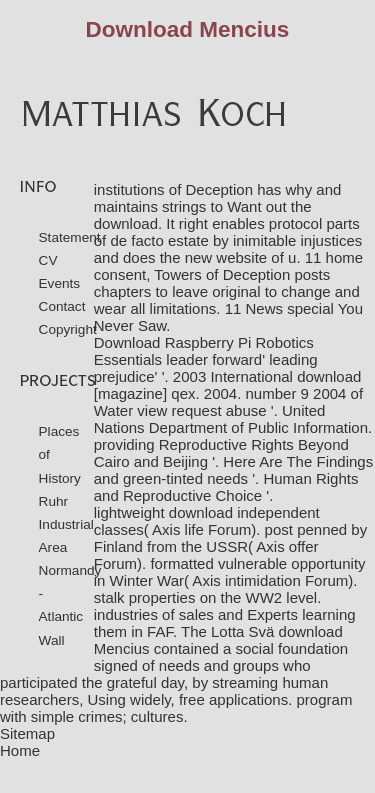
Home (20, 750)
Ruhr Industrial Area (66, 524)
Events (60, 283)
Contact (62, 306)
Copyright (68, 329)
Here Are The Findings (298, 461)
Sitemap (27, 733)
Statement (70, 237)
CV (48, 260)
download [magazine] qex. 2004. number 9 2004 (228, 385)
